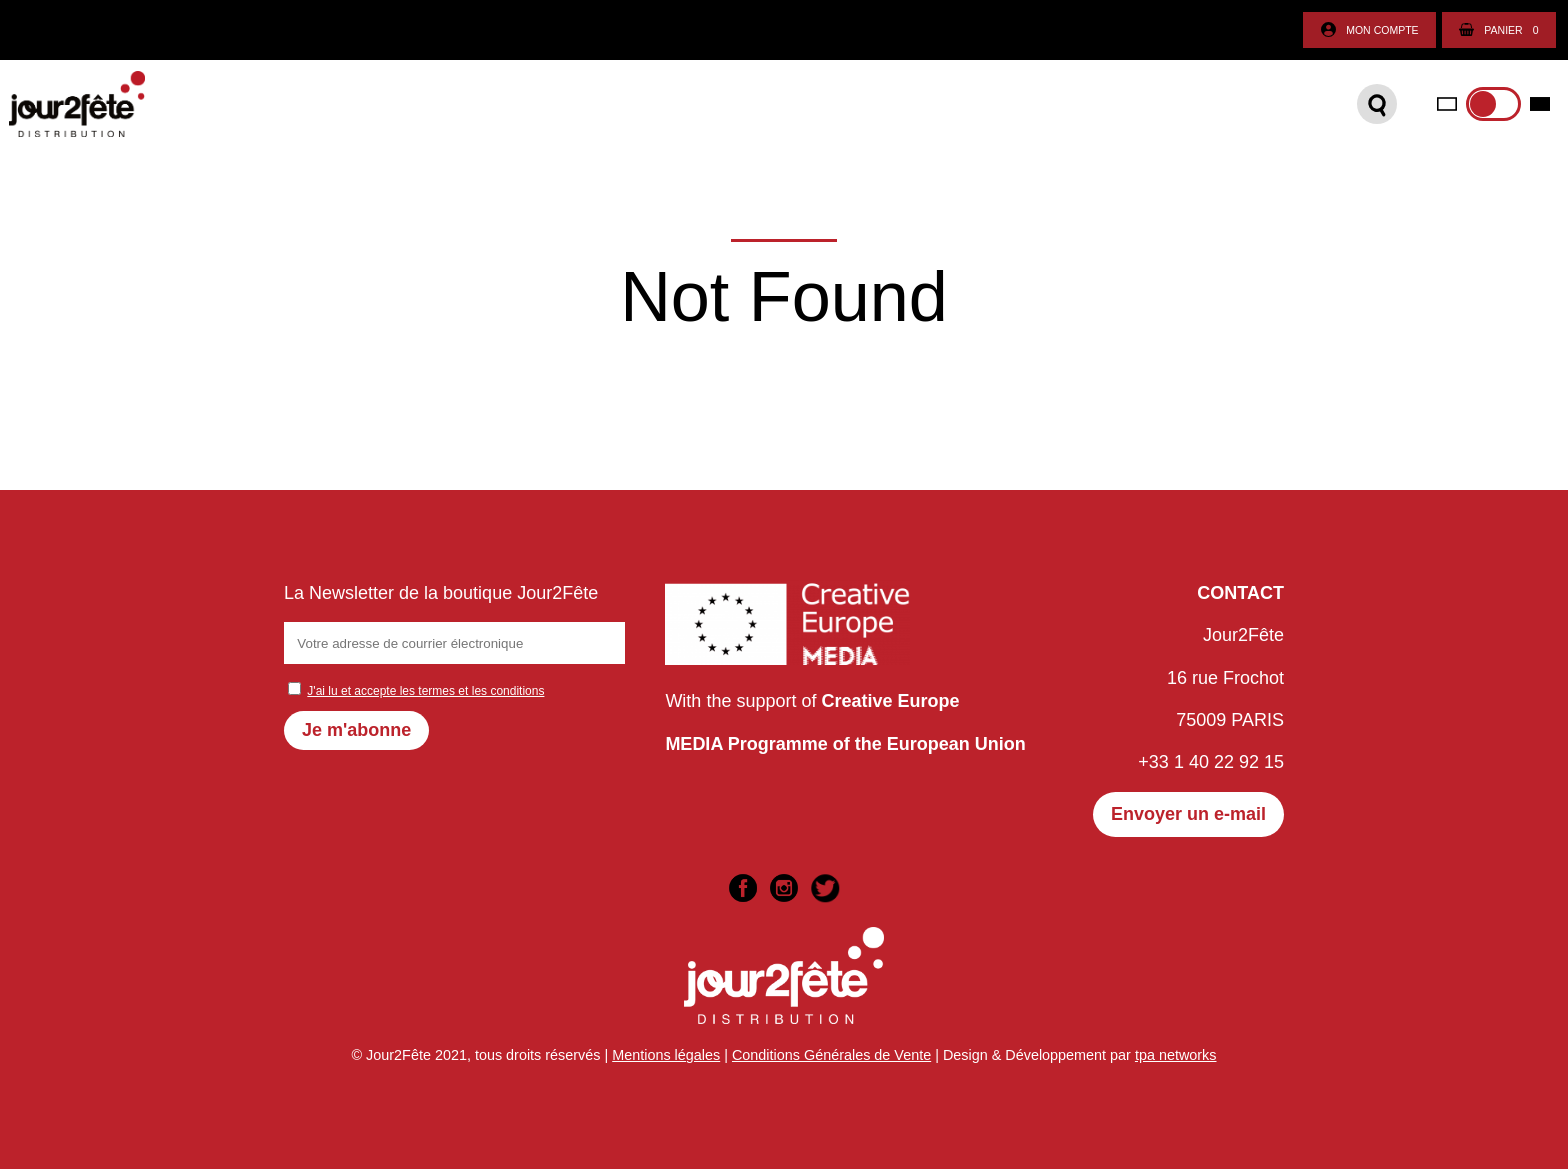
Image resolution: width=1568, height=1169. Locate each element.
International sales (972, 110)
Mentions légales (666, 1055)
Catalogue (279, 110)
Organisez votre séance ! (697, 110)
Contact (845, 110)
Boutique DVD (389, 110)
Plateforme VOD (520, 110)
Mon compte (1369, 30)
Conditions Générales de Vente (831, 1055)
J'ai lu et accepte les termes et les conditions (425, 691)
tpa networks (1176, 1055)
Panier (1498, 30)
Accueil (192, 110)
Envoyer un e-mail (1188, 814)
